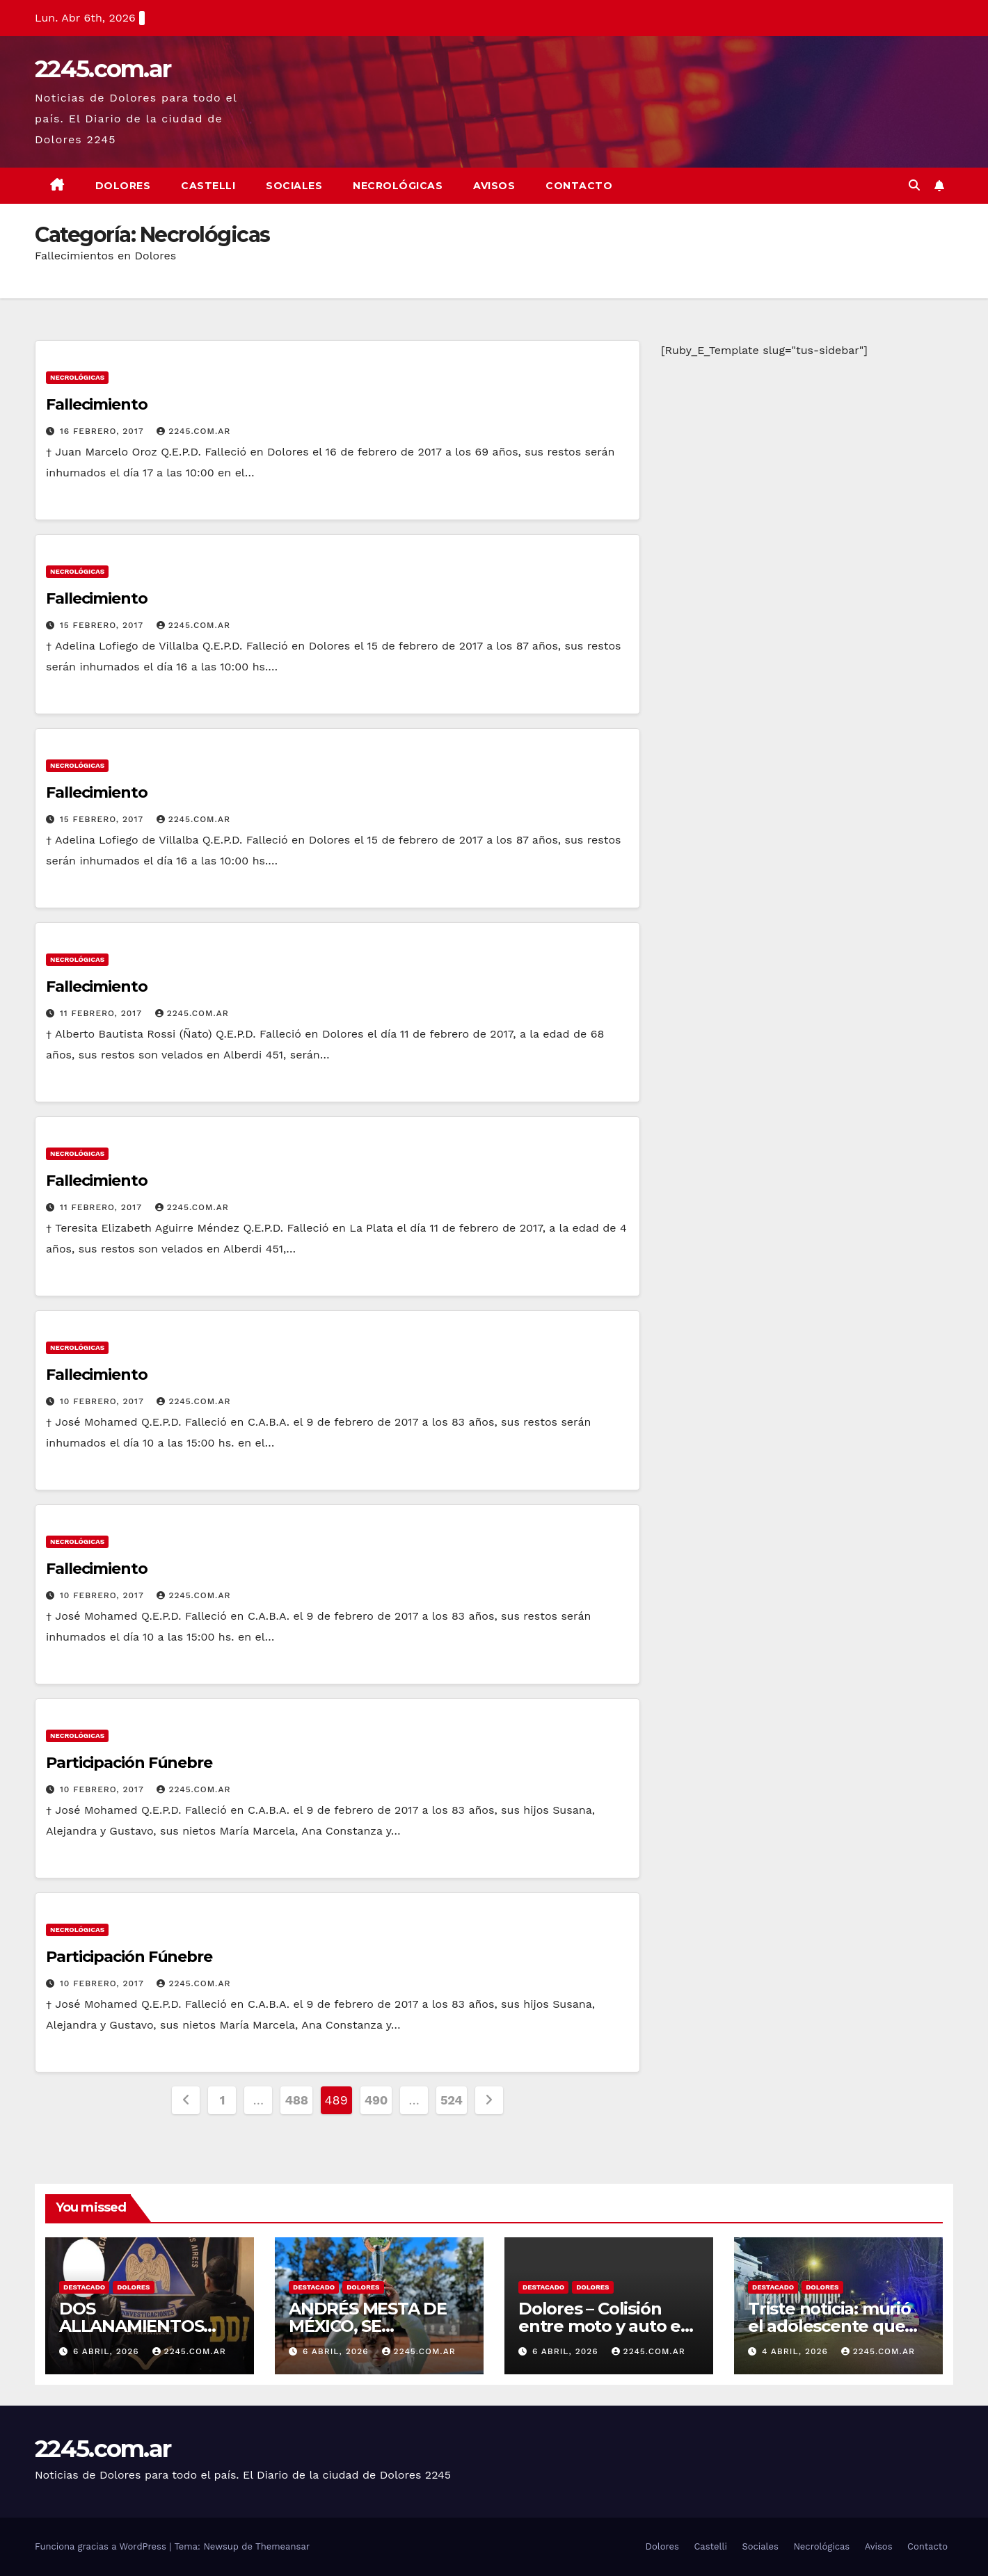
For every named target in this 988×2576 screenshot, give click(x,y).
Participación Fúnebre (129, 1762)
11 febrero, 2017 (102, 1013)
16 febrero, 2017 (103, 431)
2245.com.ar (102, 68)
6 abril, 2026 (108, 2351)
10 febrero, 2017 (103, 1401)
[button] (914, 185)
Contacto (578, 185)
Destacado (84, 2287)
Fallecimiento (97, 404)
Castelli (208, 185)
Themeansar (282, 2546)
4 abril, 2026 (796, 2351)
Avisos (494, 185)
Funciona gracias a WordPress (102, 2546)
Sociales (294, 185)
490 (376, 2100)
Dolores (123, 185)
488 (296, 2100)
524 (451, 2100)
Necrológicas (398, 185)
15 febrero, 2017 (103, 625)
